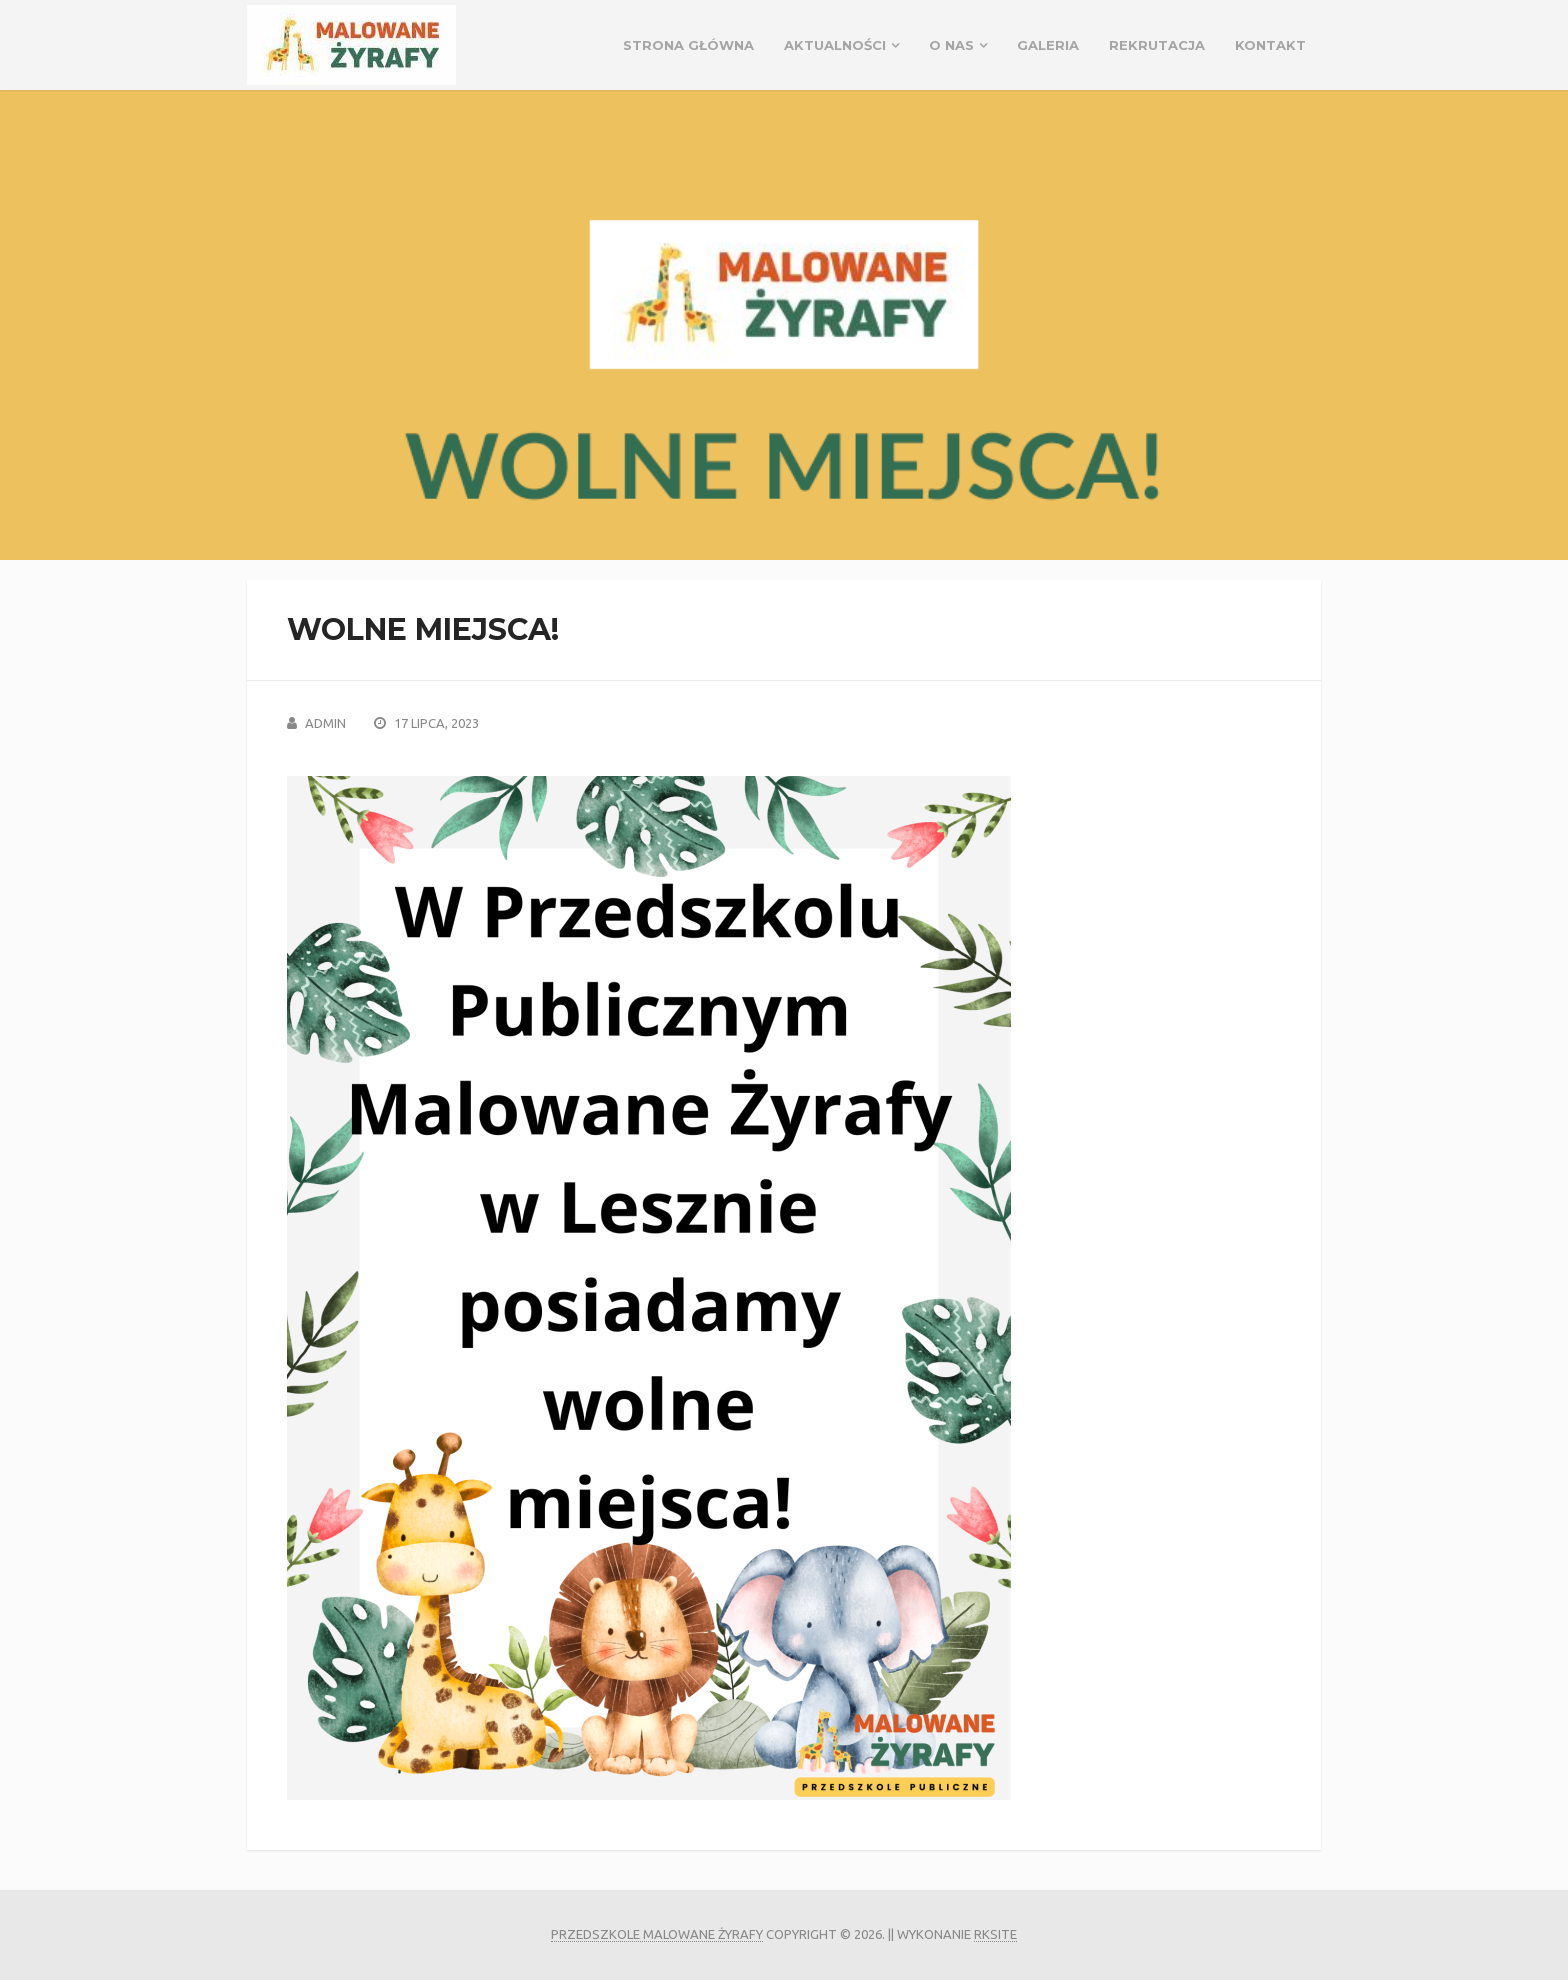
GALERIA (1048, 45)
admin (325, 723)
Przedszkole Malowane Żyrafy (657, 1934)
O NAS (951, 45)
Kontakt (1270, 45)
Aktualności (835, 45)
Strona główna (688, 45)
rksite (995, 1934)
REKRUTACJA (1157, 45)
